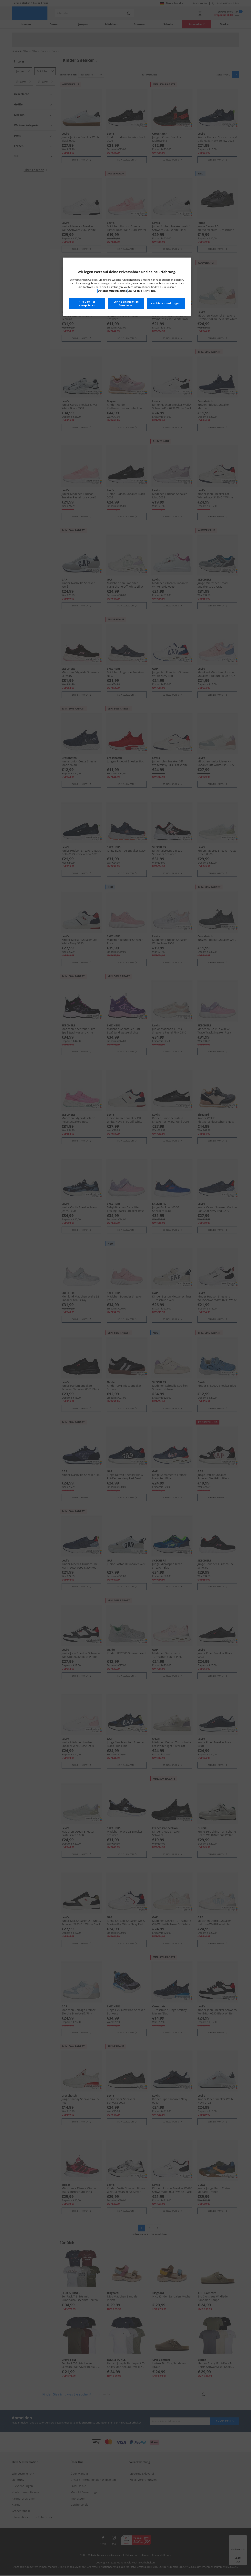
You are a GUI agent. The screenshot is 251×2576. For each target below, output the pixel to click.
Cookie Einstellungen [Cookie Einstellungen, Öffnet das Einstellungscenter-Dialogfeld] (166, 303)
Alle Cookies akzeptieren (87, 303)
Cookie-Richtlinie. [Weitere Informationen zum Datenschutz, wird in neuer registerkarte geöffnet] (144, 290)
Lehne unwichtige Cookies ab (126, 303)
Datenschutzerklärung (112, 290)
